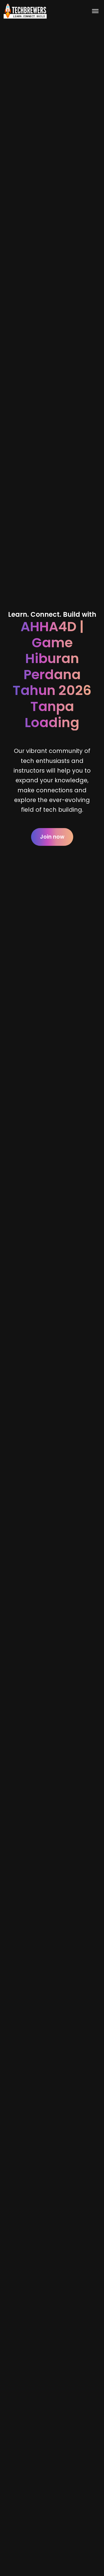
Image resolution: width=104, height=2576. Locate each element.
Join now (52, 837)
